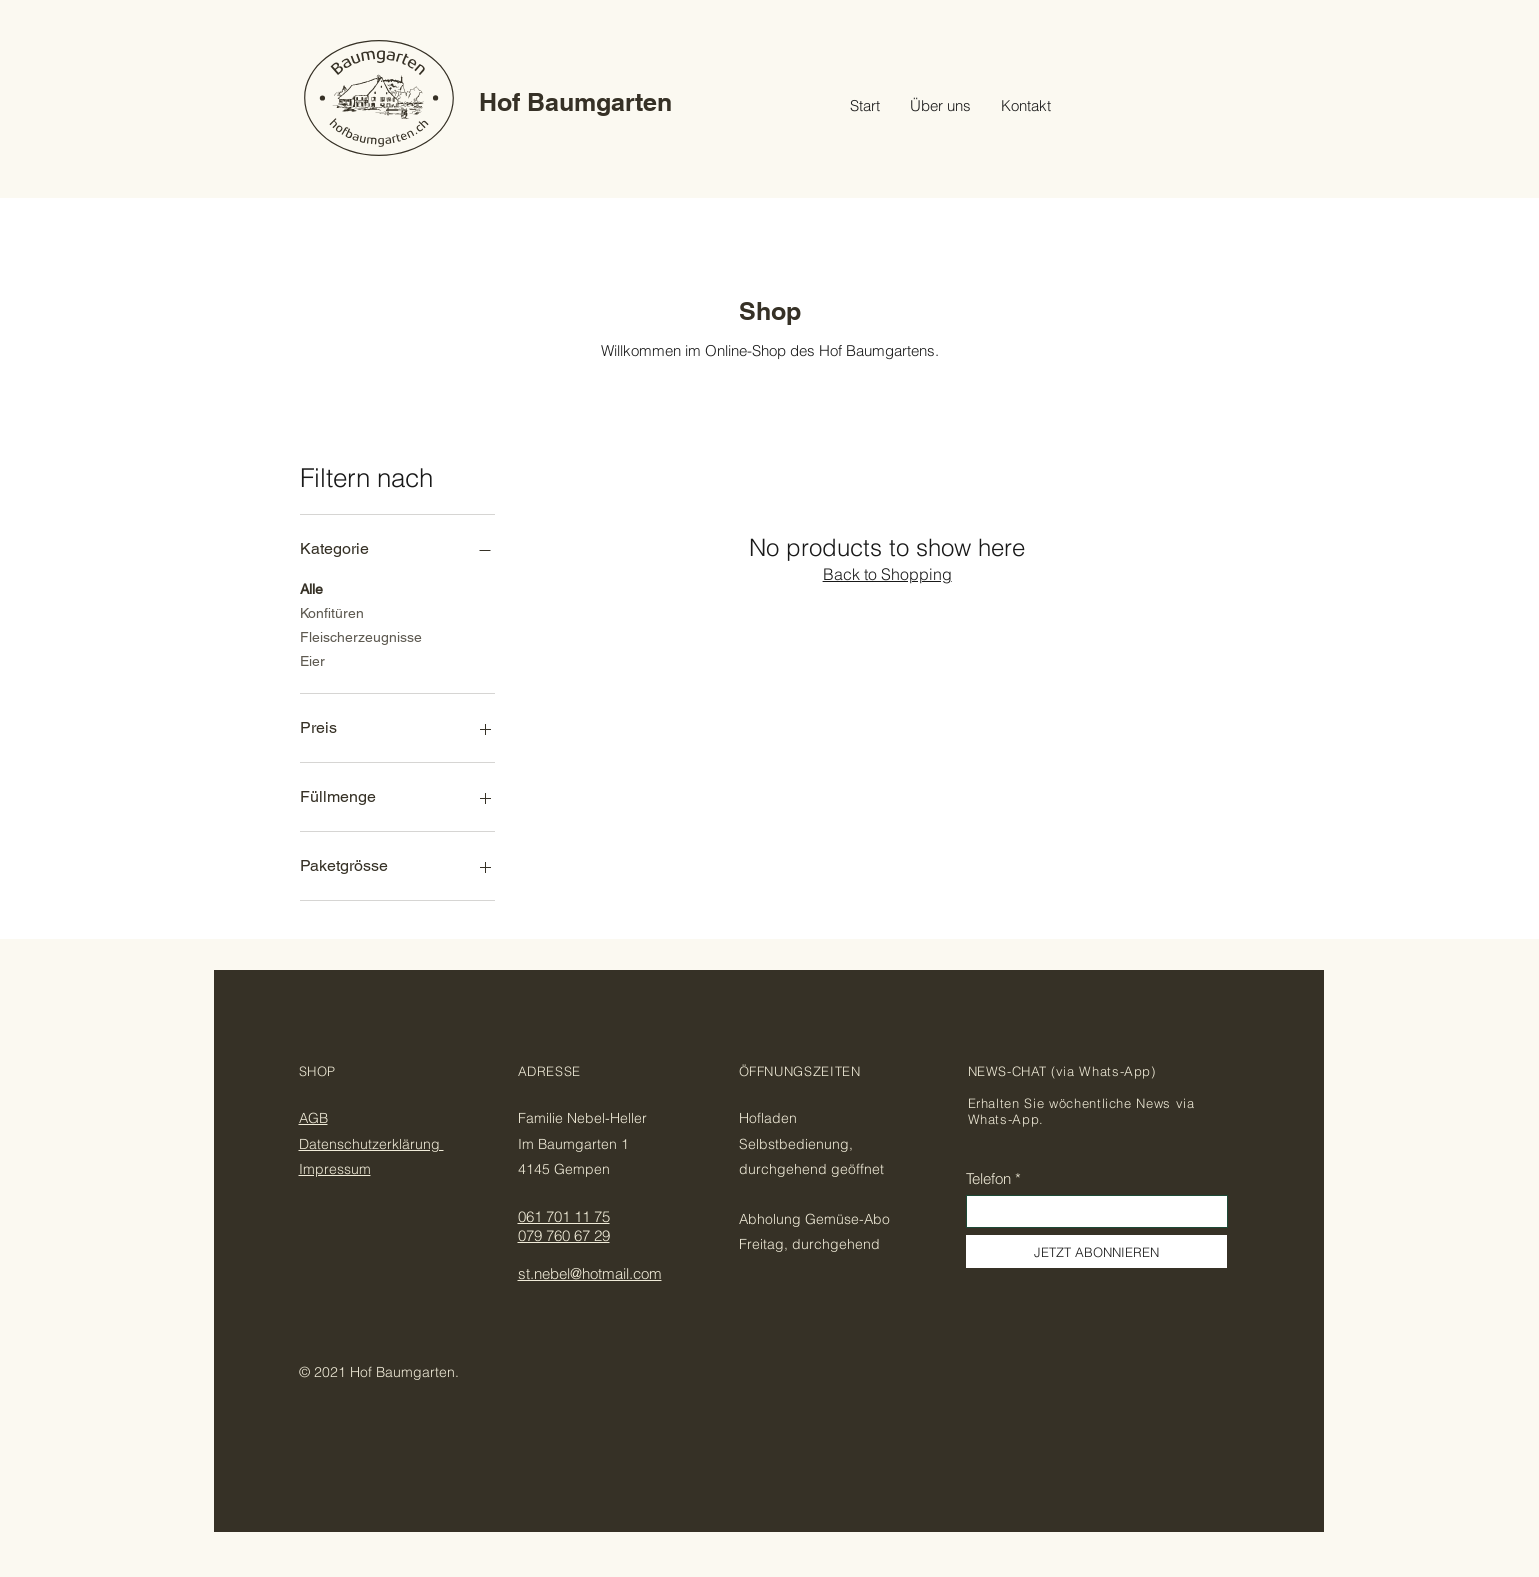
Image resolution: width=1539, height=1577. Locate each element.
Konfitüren (332, 611)
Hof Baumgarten (575, 102)
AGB (313, 1118)
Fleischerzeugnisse (361, 635)
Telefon (988, 1178)
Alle (311, 587)
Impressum (335, 1169)
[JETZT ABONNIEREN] (1096, 1251)
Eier (312, 659)
